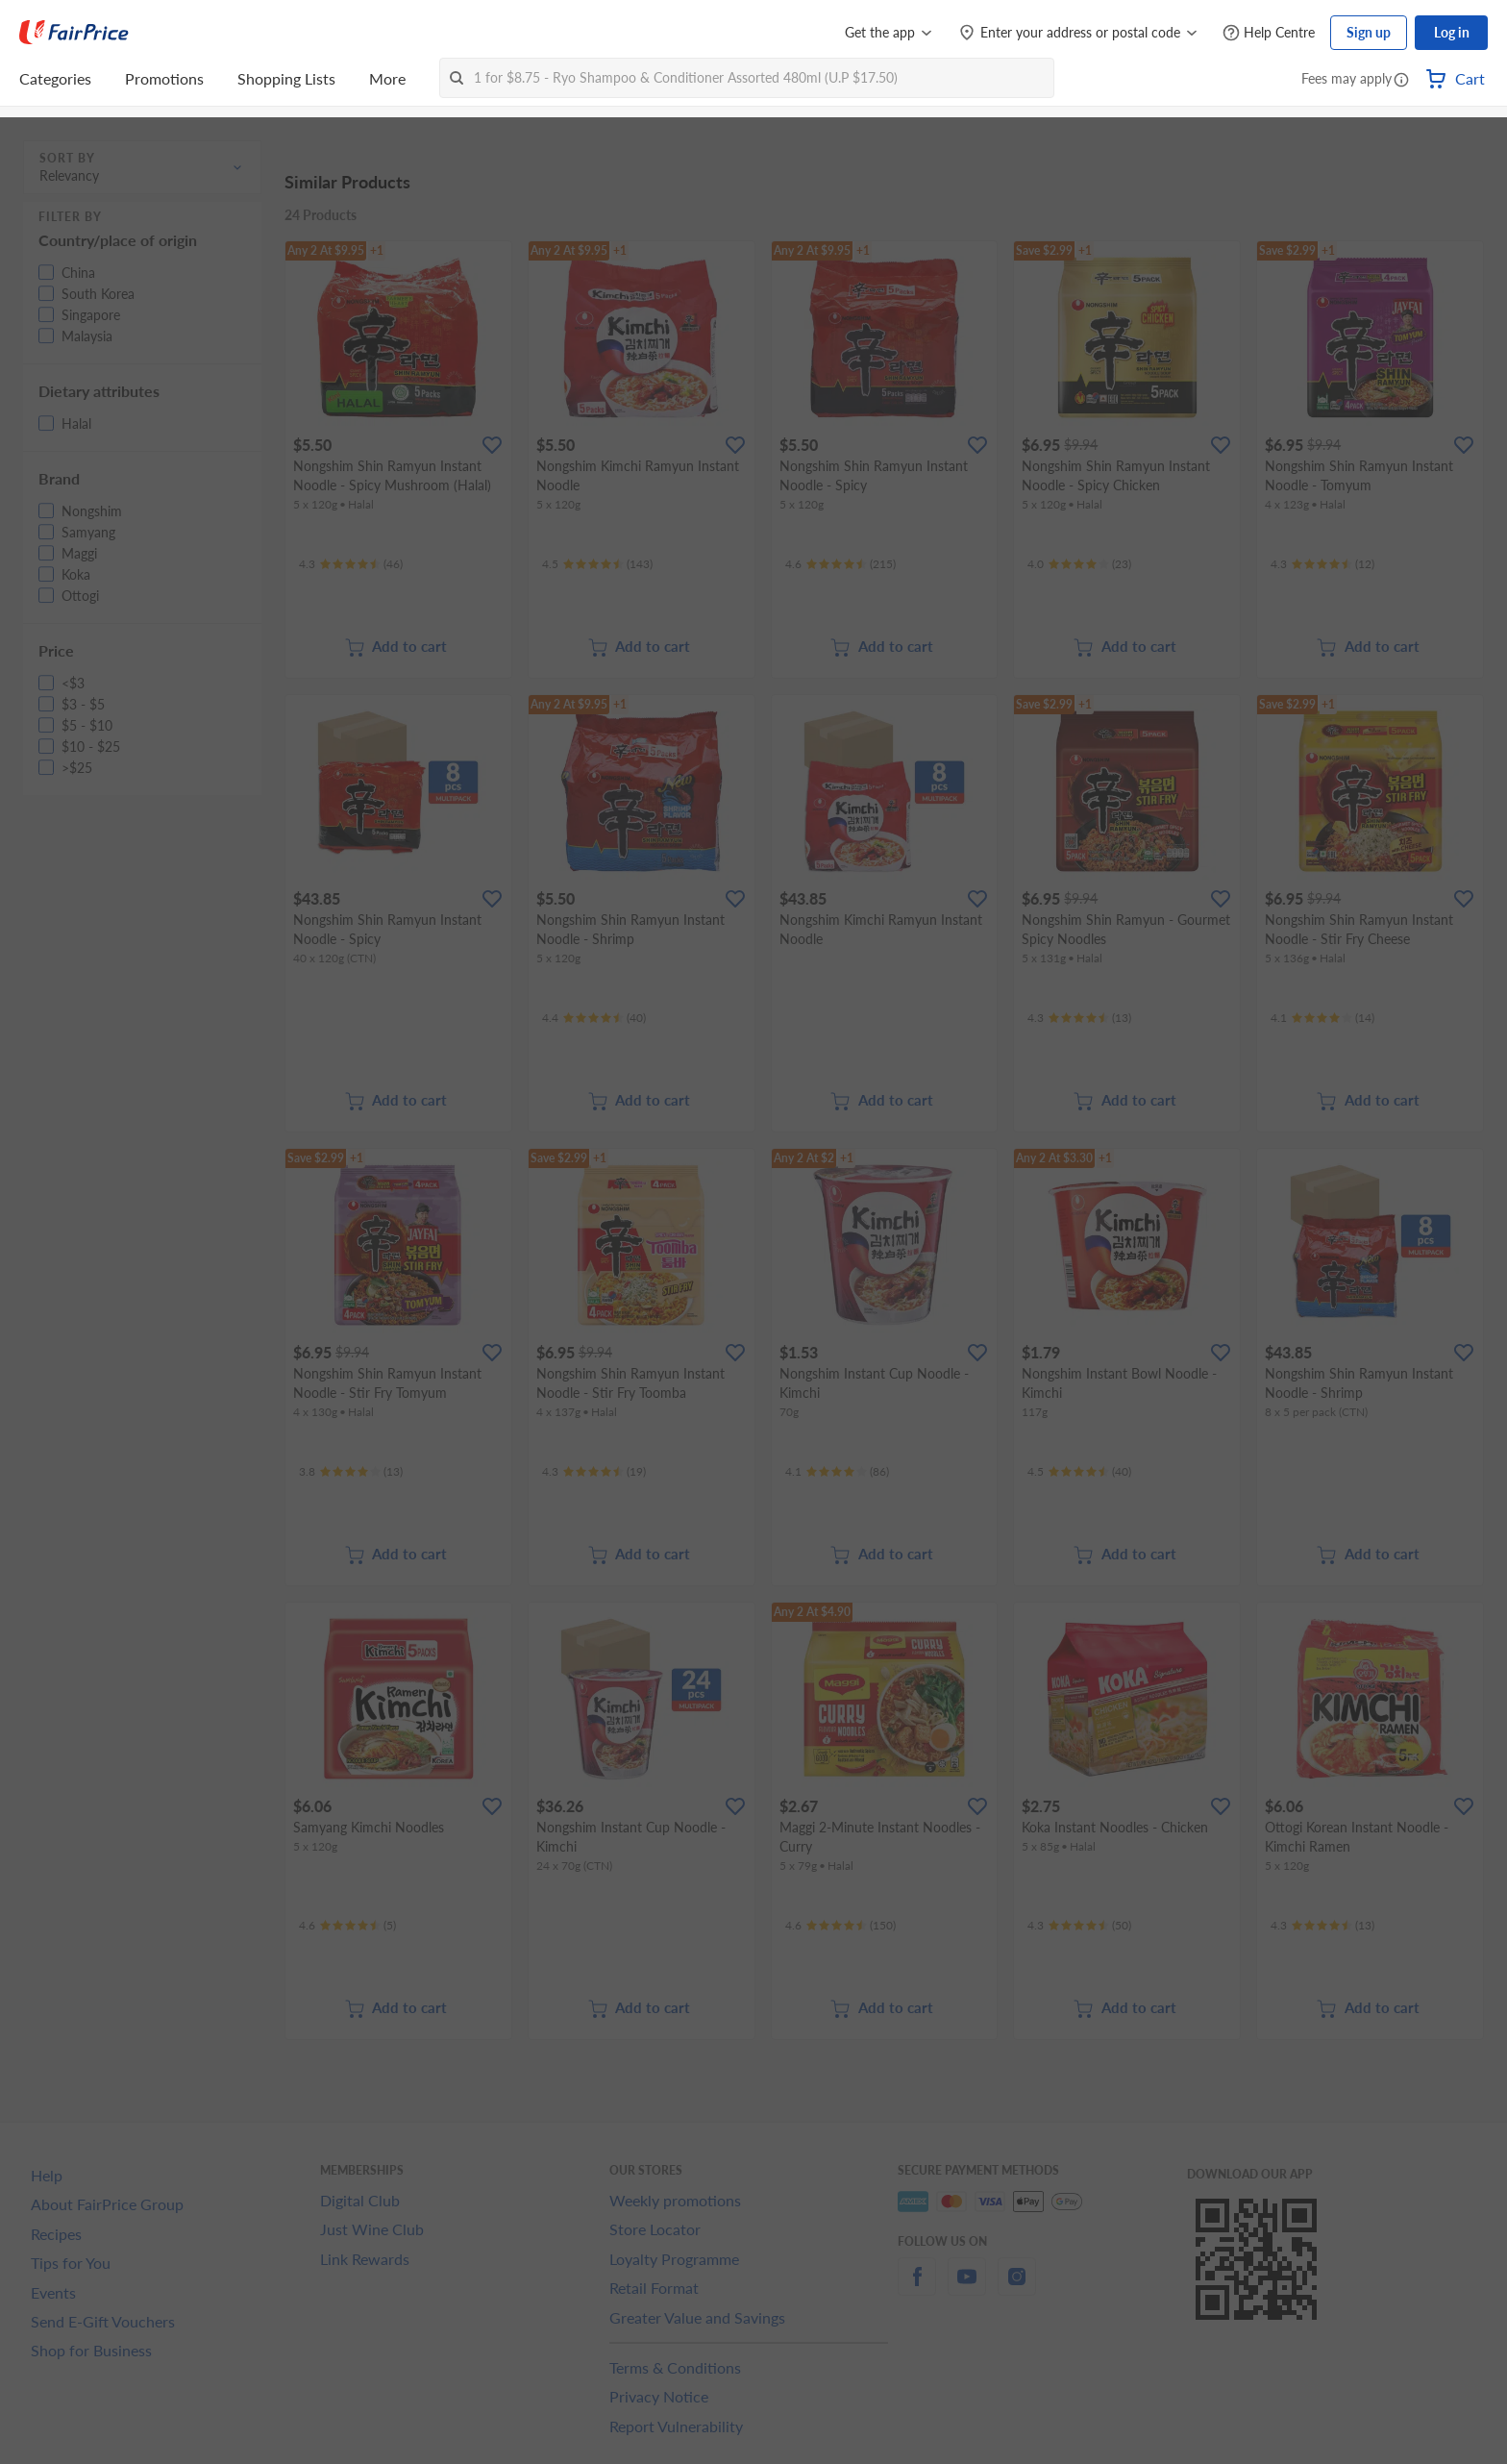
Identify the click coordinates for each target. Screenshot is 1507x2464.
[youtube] (967, 2287)
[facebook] (917, 2287)
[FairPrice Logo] (74, 32)
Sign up (1368, 32)
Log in (1452, 32)
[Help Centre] (1269, 33)
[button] (1401, 80)
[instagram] (1017, 2287)
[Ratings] (350, 564)
